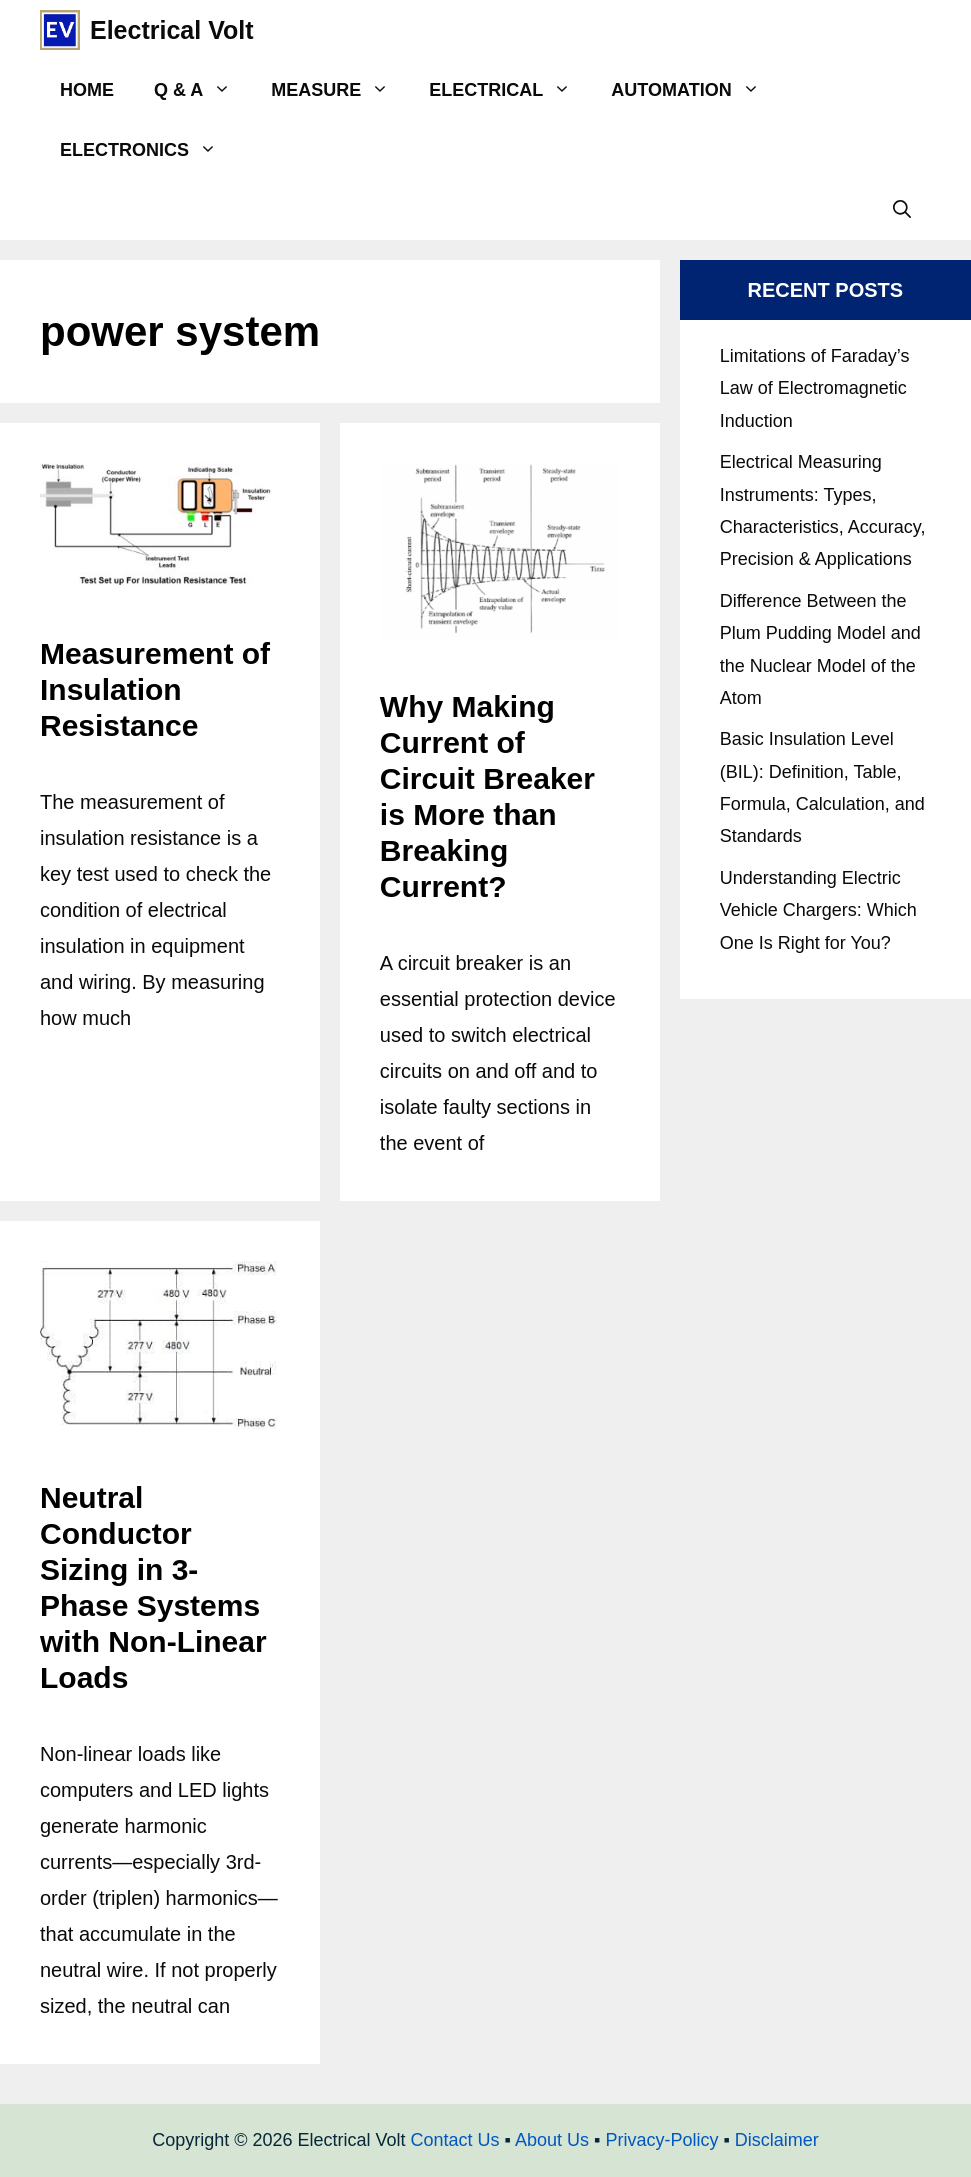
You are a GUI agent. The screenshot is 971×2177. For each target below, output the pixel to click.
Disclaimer (777, 2140)
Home (87, 90)
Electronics (148, 150)
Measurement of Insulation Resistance (155, 689)
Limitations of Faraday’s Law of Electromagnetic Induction (815, 388)
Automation (695, 90)
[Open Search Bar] (902, 210)
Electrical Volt (172, 30)
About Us (552, 2140)
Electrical (510, 90)
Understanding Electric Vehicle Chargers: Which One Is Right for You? (818, 910)
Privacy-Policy (661, 2140)
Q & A (202, 90)
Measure (340, 90)
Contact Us (455, 2140)
